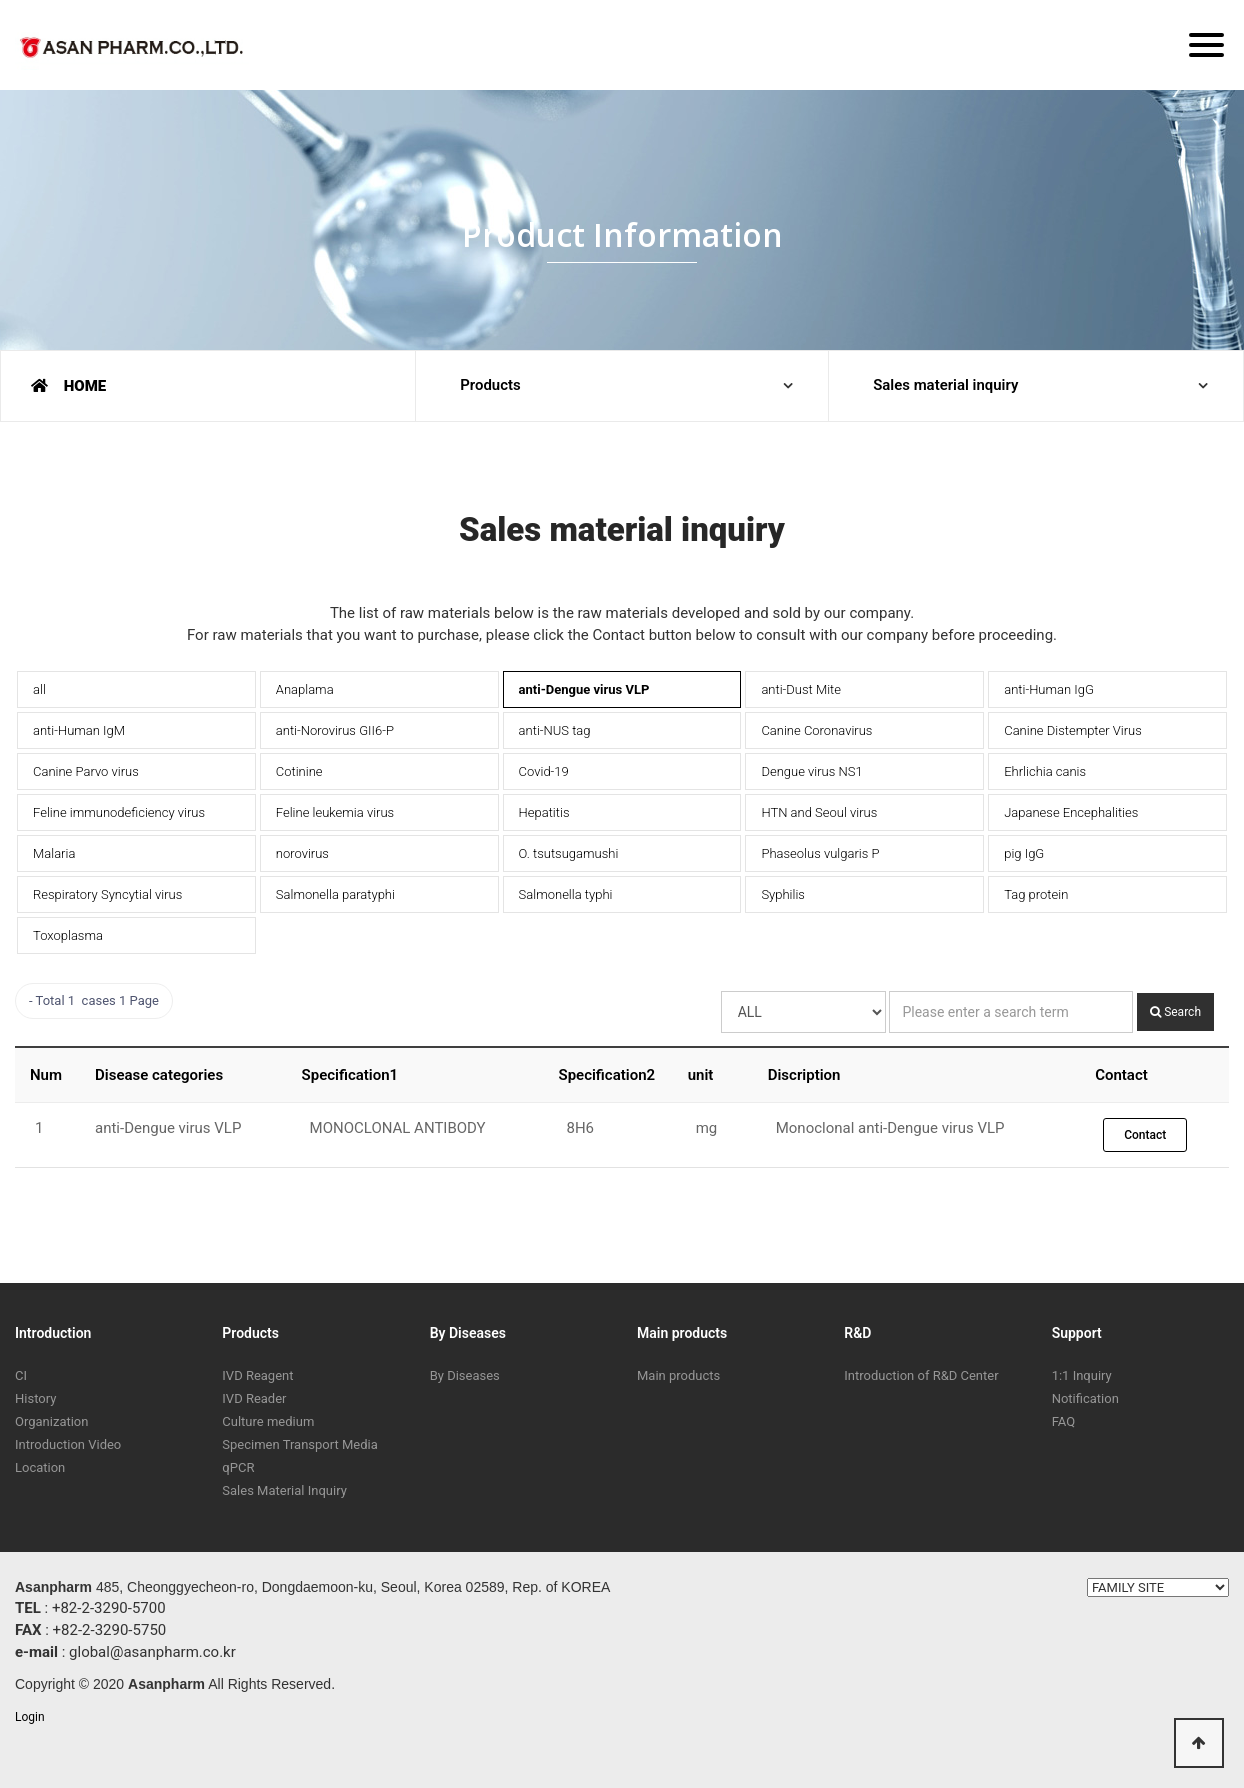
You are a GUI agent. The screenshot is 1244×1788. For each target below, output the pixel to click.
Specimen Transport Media (299, 1444)
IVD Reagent (257, 1375)
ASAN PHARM (135, 51)
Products (491, 386)
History (35, 1398)
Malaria (54, 853)
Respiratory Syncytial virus (107, 894)
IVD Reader (254, 1398)
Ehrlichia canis (1045, 771)
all (39, 689)
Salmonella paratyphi (335, 894)
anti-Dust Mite (801, 689)
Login (30, 1717)
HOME (68, 386)
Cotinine (299, 771)
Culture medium (268, 1421)
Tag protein (1036, 894)
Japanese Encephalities (1071, 812)
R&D (857, 1333)
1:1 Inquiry (1082, 1375)
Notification (1085, 1398)
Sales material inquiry (947, 386)
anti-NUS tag (555, 730)
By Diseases (468, 1333)
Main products (682, 1333)
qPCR (238, 1467)
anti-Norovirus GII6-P (335, 730)
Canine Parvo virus (86, 771)
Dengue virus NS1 (811, 771)
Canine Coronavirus (816, 730)
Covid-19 (544, 771)
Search (1175, 1012)
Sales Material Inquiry (284, 1490)
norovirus (302, 853)
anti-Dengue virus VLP (584, 689)
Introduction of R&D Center (921, 1375)
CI (21, 1375)
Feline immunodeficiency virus (119, 812)
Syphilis (783, 894)
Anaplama (305, 689)
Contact (1145, 1135)
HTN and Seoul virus (819, 812)
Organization (51, 1421)
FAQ (1063, 1421)
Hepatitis (544, 812)
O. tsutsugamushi (569, 853)
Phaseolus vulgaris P (820, 853)
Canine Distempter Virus (1073, 730)
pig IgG (1024, 853)
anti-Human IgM (79, 730)
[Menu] (1206, 45)
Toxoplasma (68, 935)
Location (40, 1467)
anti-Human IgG (1049, 689)
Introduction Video (68, 1444)
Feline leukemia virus (335, 812)
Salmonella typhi (566, 894)
